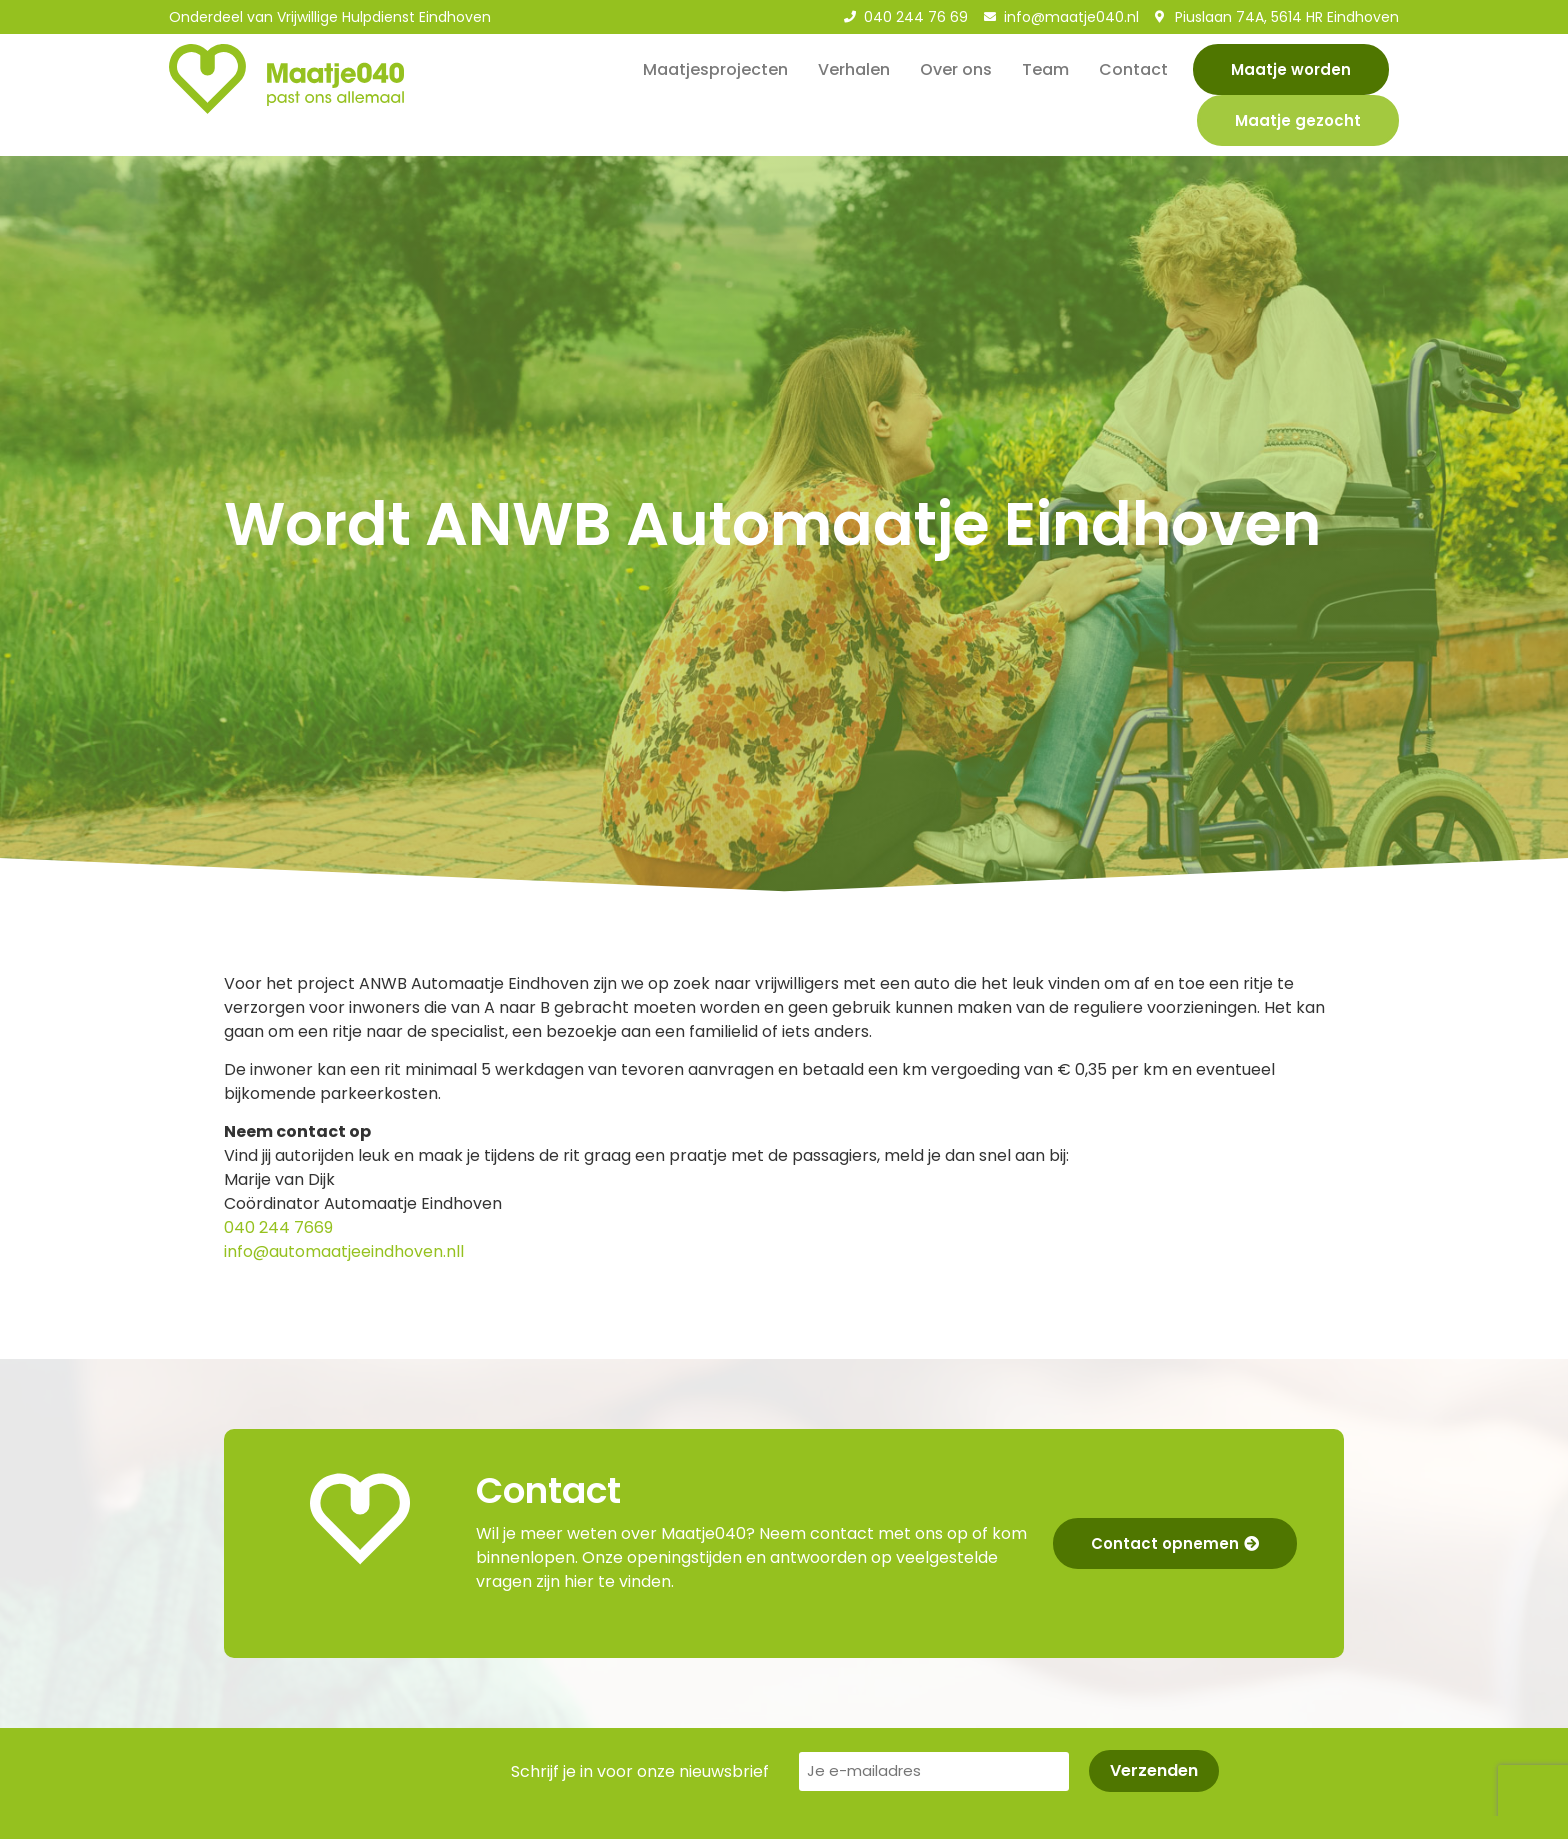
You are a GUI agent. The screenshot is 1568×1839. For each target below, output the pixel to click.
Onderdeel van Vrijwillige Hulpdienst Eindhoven (330, 17)
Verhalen (854, 69)
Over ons (956, 69)
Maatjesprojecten (715, 69)
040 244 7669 (278, 1227)
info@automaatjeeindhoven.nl (342, 1251)
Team (1045, 69)
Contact (1133, 69)
